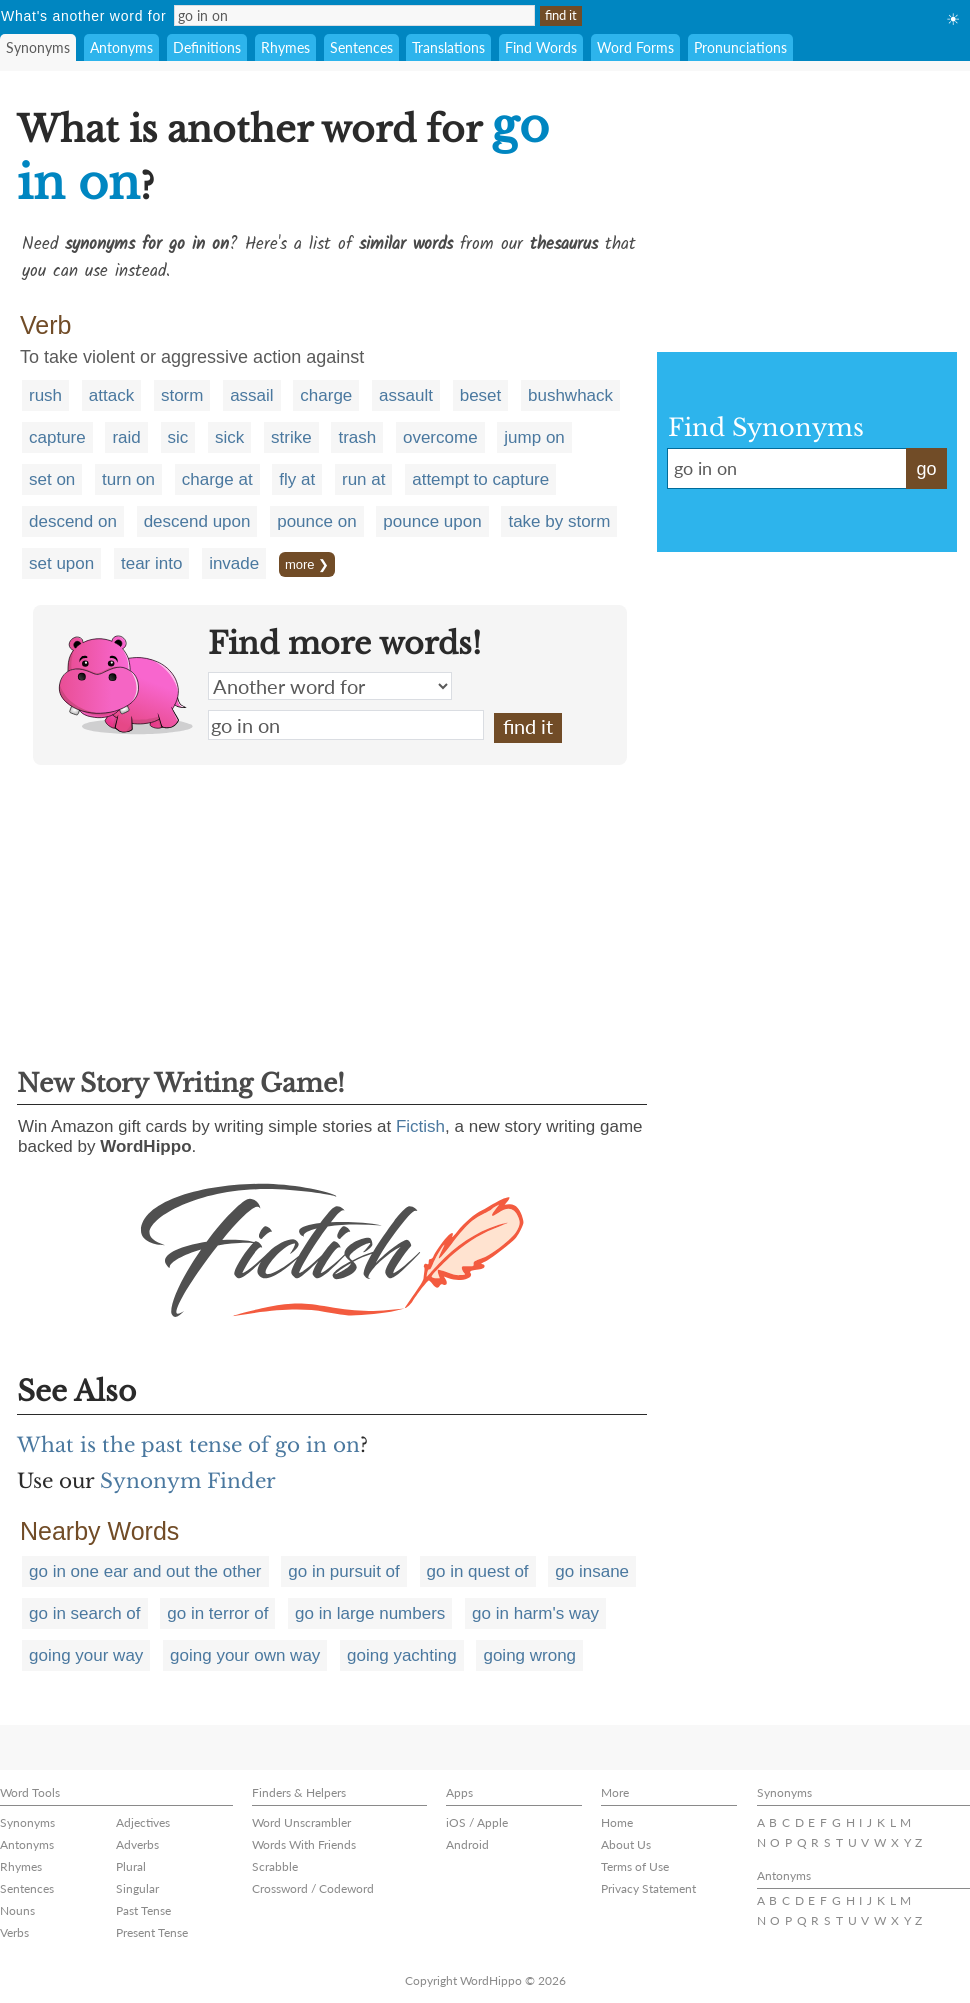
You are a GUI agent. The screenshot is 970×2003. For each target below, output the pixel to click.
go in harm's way (535, 1613)
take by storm (559, 521)
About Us (626, 1844)
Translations (448, 47)
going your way (86, 1655)
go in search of (85, 1613)
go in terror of (217, 1613)
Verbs (14, 1932)
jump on (534, 437)
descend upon (197, 521)
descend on (73, 521)
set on (52, 479)
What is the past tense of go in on (188, 1445)
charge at (217, 479)
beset (481, 395)
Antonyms (121, 47)
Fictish (420, 1126)
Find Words (541, 47)
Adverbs (137, 1844)
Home (617, 1822)
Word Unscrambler (301, 1822)
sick (229, 437)
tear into (151, 563)
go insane (592, 1571)
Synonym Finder (188, 1481)
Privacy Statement (648, 1888)
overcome (440, 437)
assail (251, 395)
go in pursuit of (344, 1571)
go (926, 469)
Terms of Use (635, 1866)
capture (57, 437)
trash (357, 437)
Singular (137, 1888)
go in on (346, 725)
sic (178, 437)
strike (291, 437)
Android (467, 1844)
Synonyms (38, 47)
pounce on (316, 521)
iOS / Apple (477, 1822)
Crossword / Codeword (313, 1888)
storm (182, 395)
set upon (61, 563)
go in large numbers (370, 1613)
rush (45, 395)
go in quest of (478, 1571)
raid (126, 437)
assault (406, 395)
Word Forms (635, 47)
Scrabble (275, 1866)
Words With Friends (304, 1844)
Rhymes (285, 47)
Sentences (361, 47)
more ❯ (307, 564)
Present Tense (152, 1932)
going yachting (402, 1655)
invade (234, 563)
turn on (128, 479)
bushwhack (570, 395)
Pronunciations (740, 47)
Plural (131, 1866)
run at (363, 479)
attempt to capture (480, 479)
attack (111, 395)
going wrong (529, 1655)
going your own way (245, 1655)
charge (326, 395)
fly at (297, 479)
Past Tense (143, 1910)
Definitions (207, 47)
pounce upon (432, 521)
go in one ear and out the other (145, 1571)
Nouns (17, 1910)
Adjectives (143, 1822)
